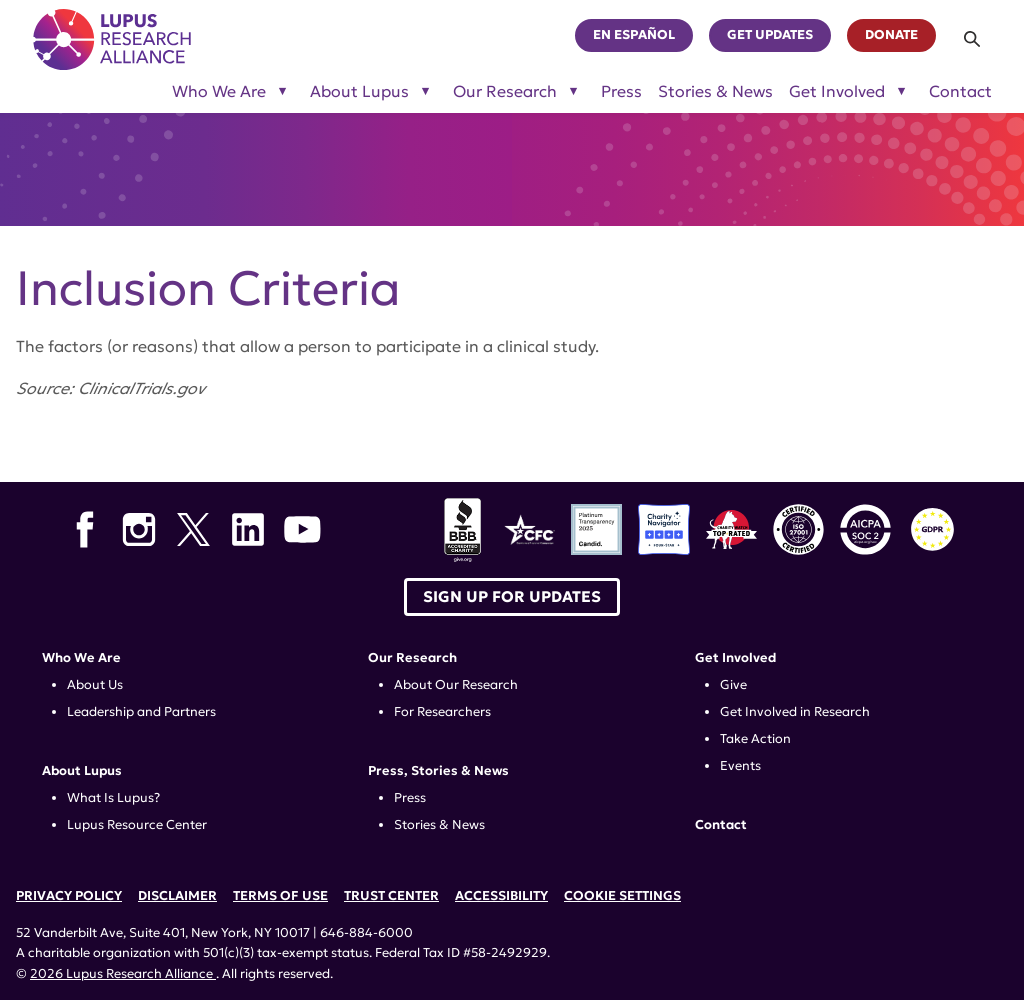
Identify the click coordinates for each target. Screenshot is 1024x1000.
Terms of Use (280, 896)
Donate (891, 35)
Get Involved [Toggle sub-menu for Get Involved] (837, 92)
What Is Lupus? (113, 798)
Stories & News (715, 92)
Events (740, 766)
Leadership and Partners (141, 712)
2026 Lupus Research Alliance (123, 974)
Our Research (412, 658)
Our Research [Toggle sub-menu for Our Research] (505, 92)
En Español (634, 35)
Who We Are (81, 658)
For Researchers (442, 712)
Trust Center (391, 896)
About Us (95, 685)
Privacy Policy (69, 896)
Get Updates (770, 35)
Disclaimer (177, 896)
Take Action (755, 739)
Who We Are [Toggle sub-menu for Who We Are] (219, 92)
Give (733, 685)
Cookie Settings (622, 896)
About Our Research (456, 685)
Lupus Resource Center (137, 825)
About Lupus (82, 771)
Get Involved (735, 658)
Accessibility (501, 896)
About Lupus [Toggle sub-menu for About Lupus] (359, 92)
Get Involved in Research (795, 712)
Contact (960, 92)
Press (621, 92)
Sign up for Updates (512, 596)
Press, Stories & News (438, 771)
